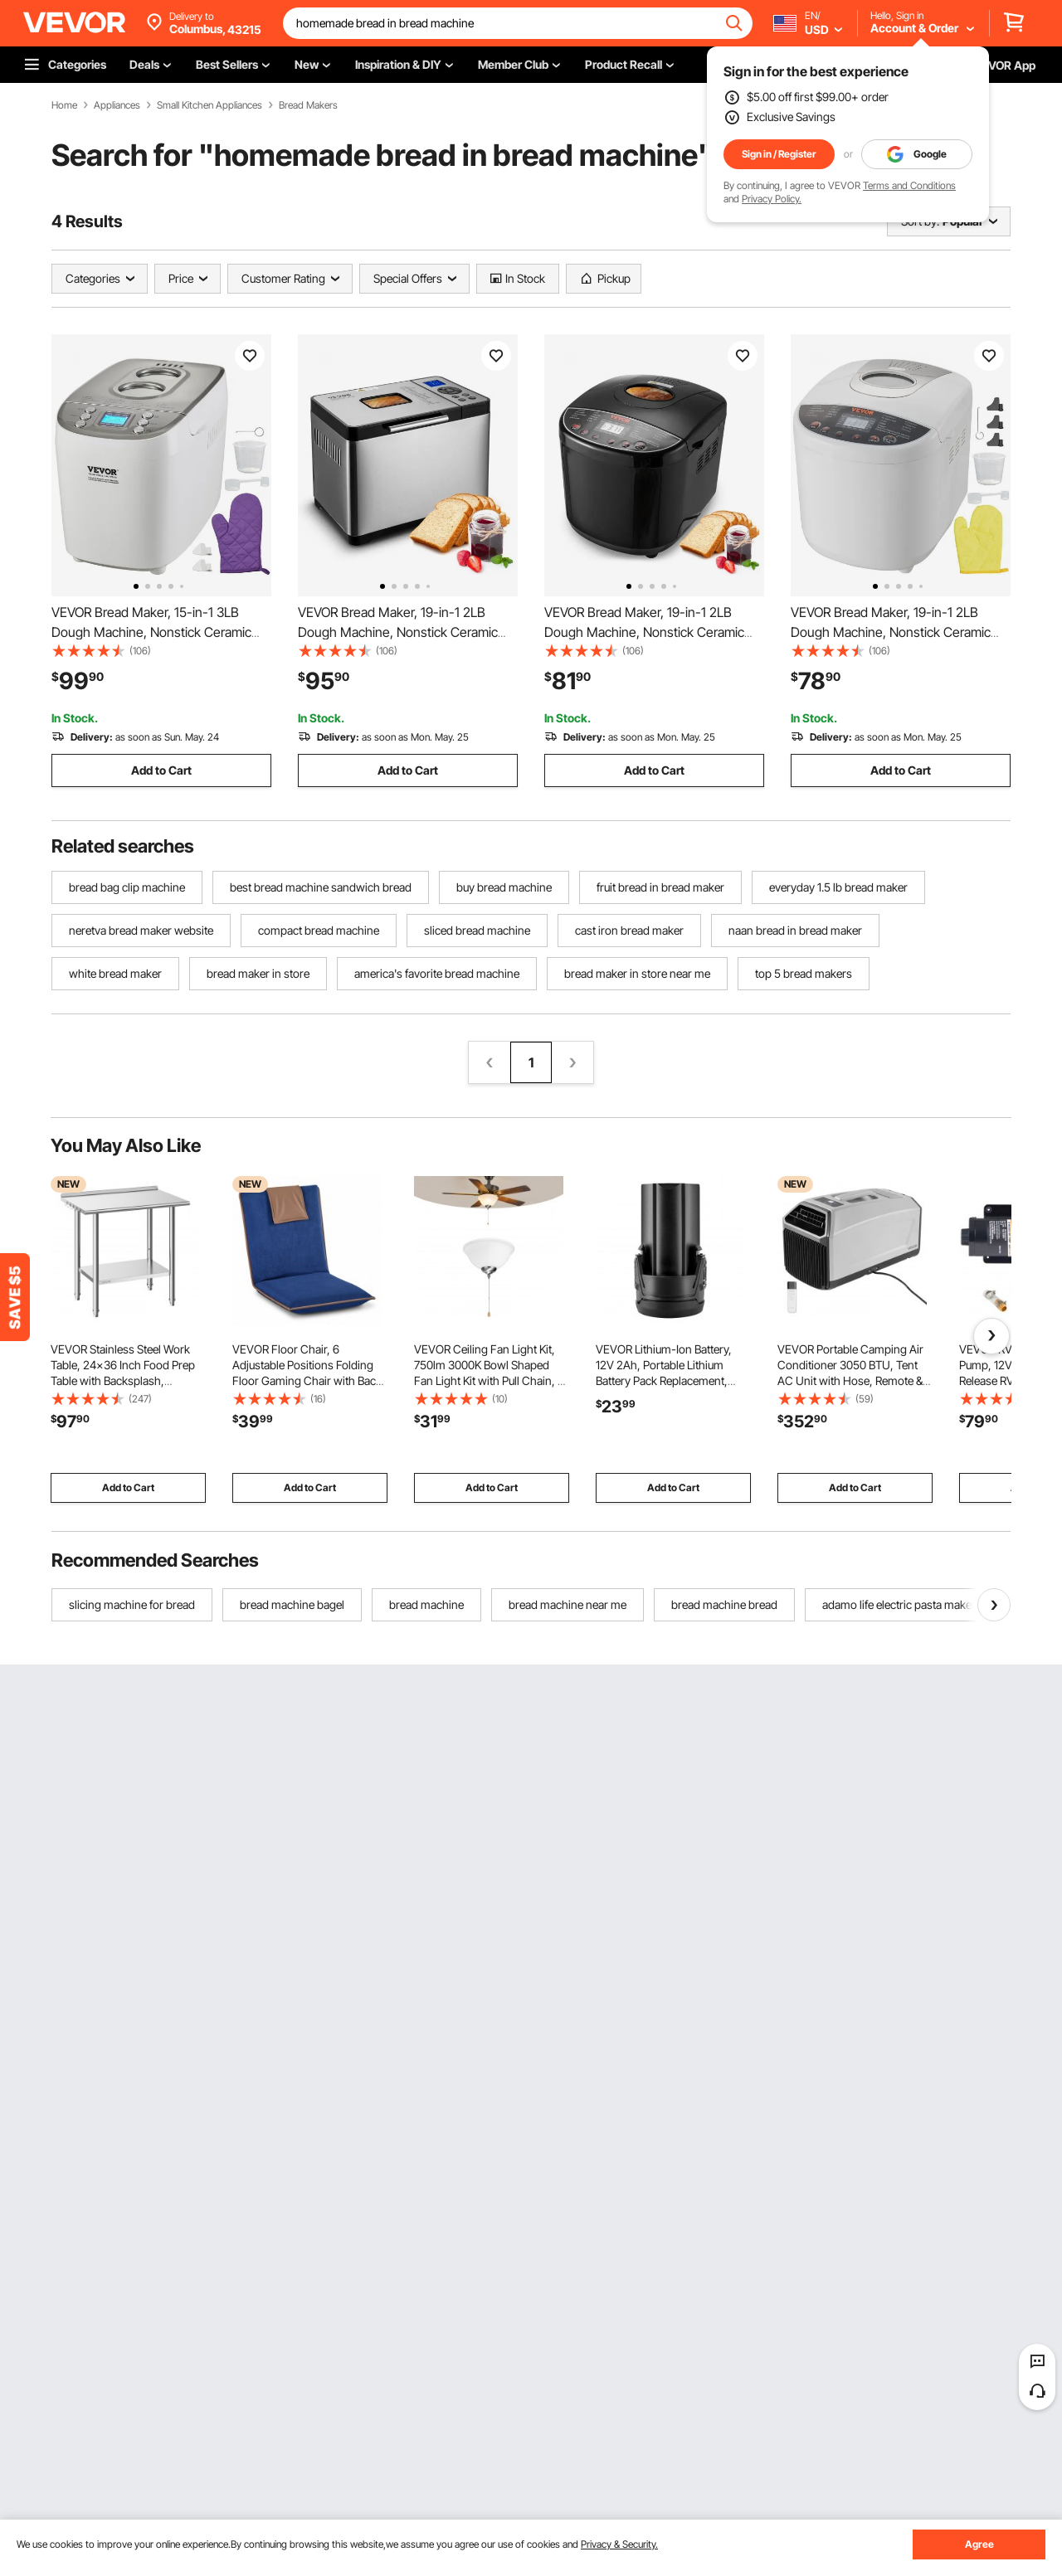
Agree (979, 2544)
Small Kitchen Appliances (209, 105)
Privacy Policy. (771, 198)
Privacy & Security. (619, 2544)
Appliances (117, 105)
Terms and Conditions (909, 185)
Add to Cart (161, 770)
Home (64, 105)
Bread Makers (308, 105)
